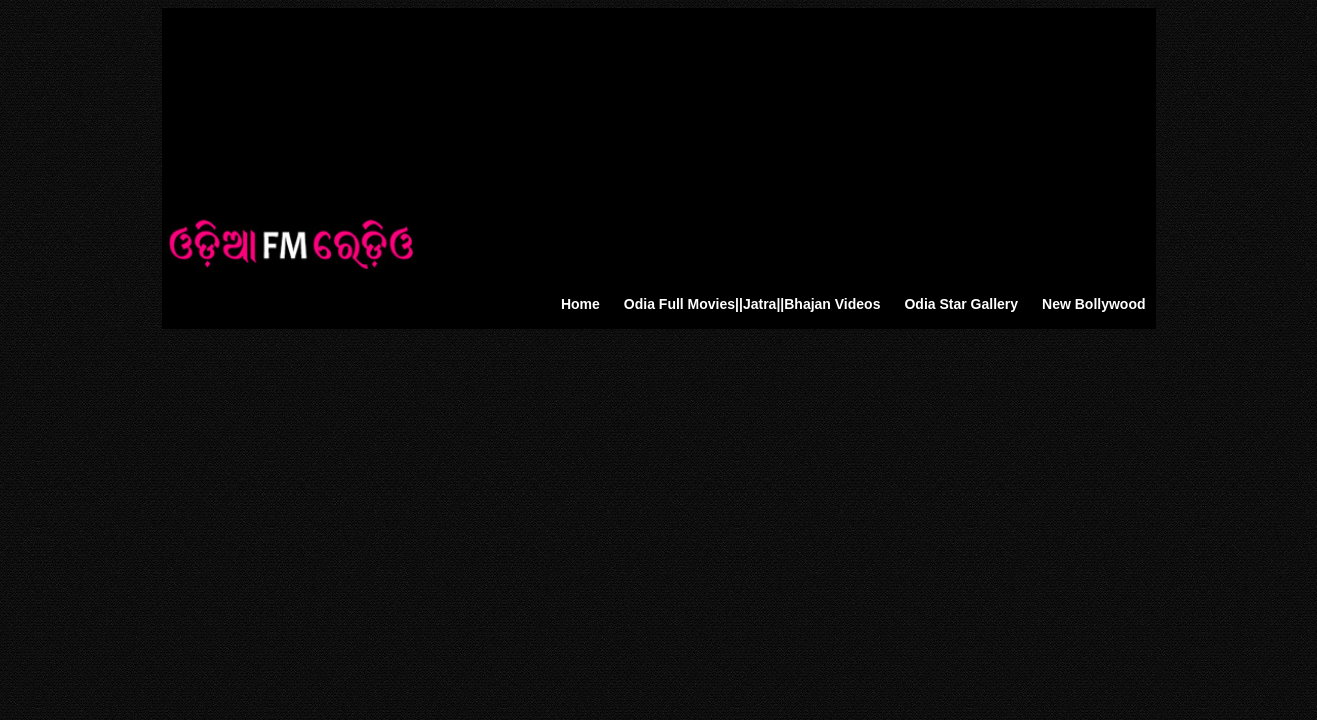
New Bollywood (1093, 304)
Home (580, 304)
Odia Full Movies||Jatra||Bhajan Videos (752, 304)
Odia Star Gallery (961, 304)
